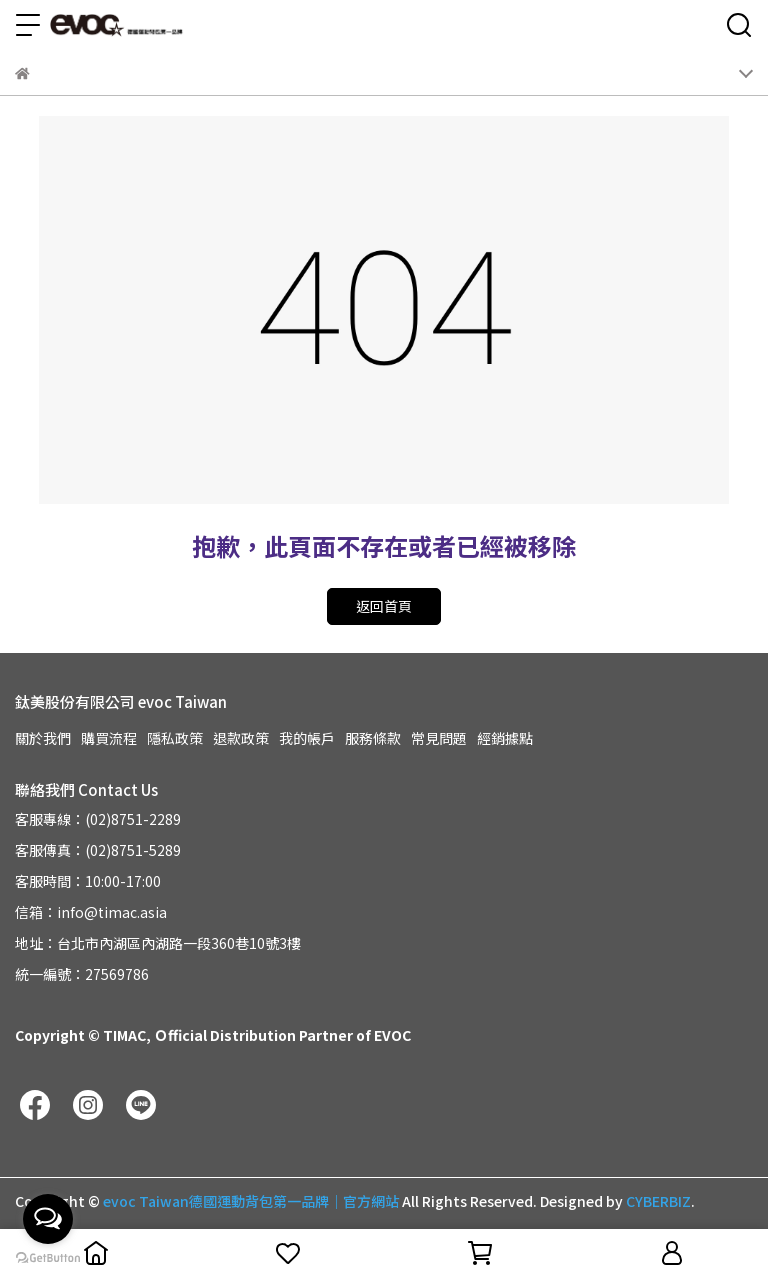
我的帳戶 (307, 738)
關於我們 (43, 738)
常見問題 (439, 738)
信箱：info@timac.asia (91, 912)
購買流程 (109, 738)
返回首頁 (384, 606)
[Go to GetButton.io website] (48, 1257)
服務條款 (373, 738)
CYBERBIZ (658, 1201)
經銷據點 (505, 738)
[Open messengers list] (48, 1219)
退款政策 (241, 738)
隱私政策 (175, 738)
